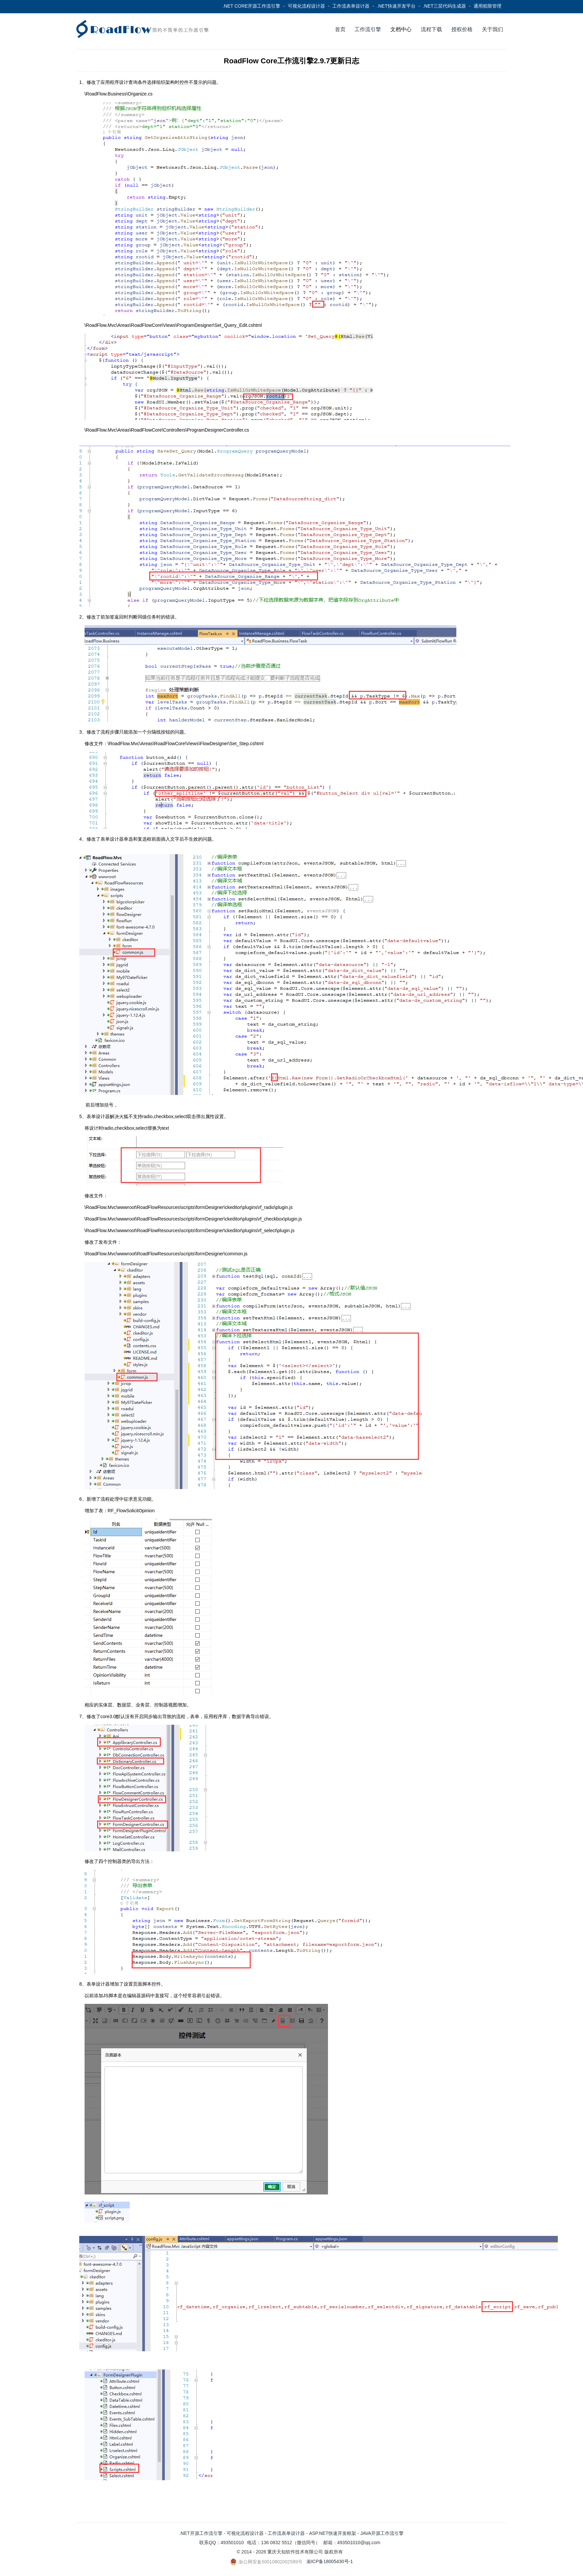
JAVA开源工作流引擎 (382, 2533)
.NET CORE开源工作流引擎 (251, 6)
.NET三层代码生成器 (444, 6)
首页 (340, 29)
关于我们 (492, 29)
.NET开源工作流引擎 (201, 2533)
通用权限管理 (487, 6)
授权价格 (462, 29)
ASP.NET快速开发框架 (332, 2533)
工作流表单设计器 (350, 6)
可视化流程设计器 (306, 6)
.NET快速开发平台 (396, 6)
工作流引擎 (368, 29)
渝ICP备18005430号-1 (329, 2561)
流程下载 (431, 29)
